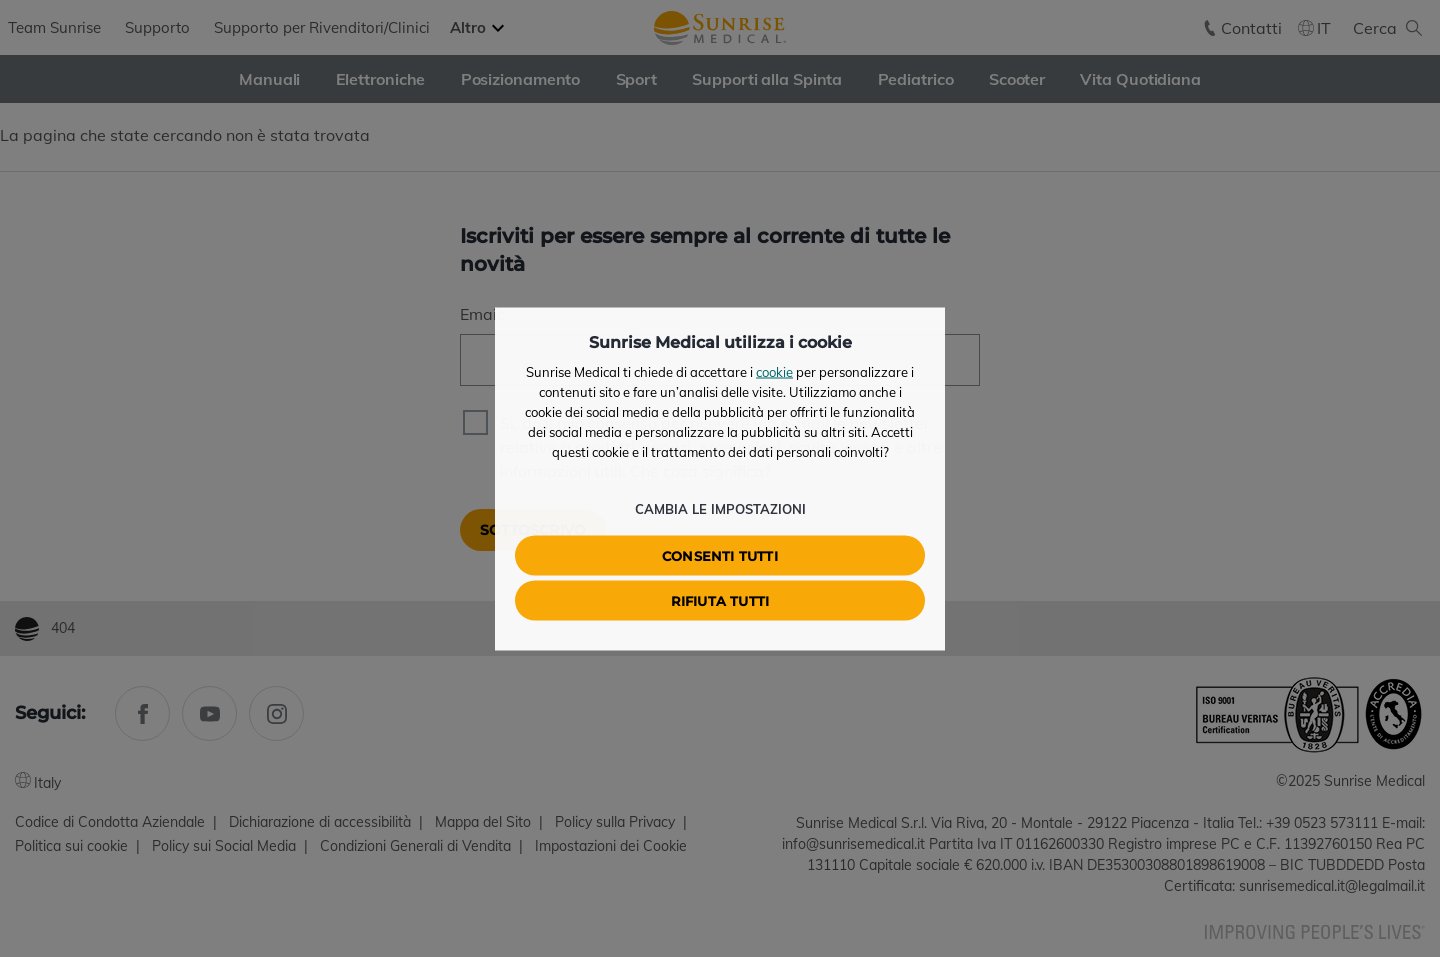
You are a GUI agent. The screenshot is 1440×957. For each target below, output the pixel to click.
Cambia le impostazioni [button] (720, 508)
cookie (774, 371)
